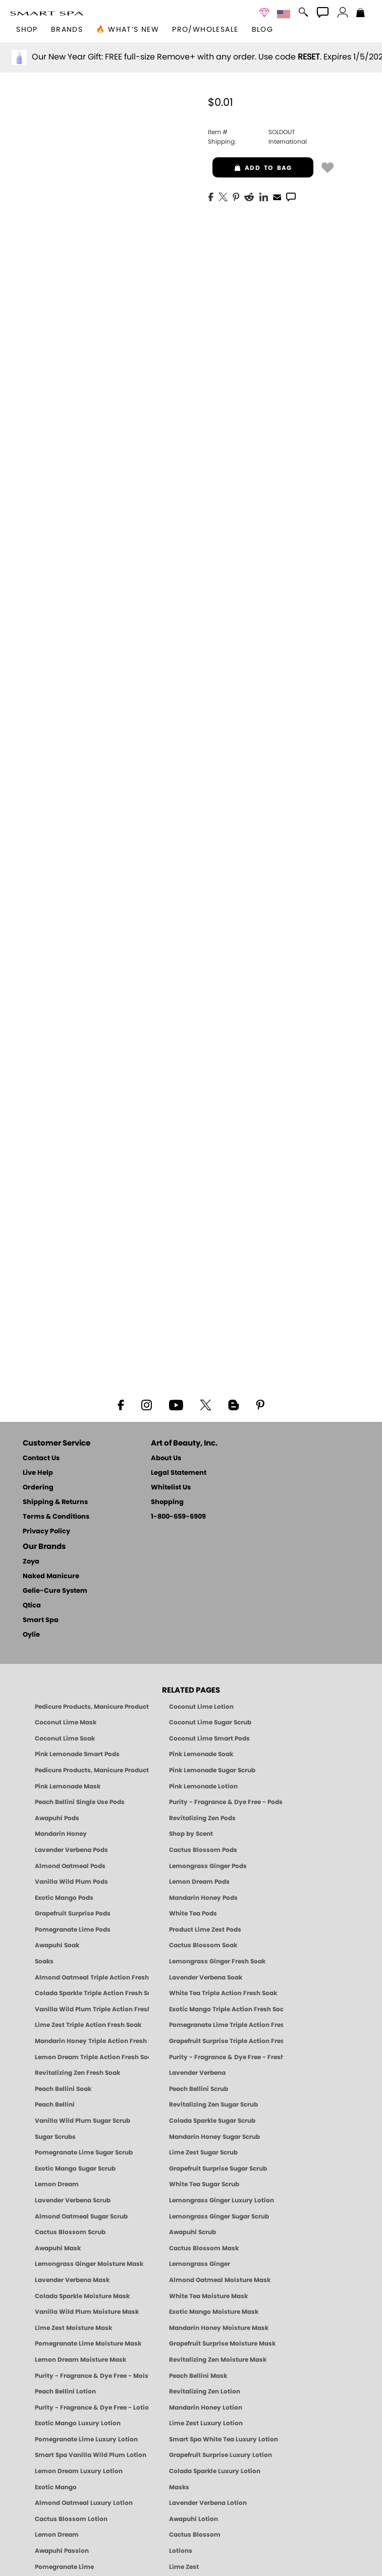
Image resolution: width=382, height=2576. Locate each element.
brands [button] (67, 29)
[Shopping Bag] (360, 13)
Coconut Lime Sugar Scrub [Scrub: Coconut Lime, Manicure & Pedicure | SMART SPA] (210, 1722)
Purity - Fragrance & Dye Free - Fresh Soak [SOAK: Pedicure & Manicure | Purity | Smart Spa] (226, 2057)
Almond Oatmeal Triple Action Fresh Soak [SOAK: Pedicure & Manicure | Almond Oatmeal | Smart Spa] (92, 1977)
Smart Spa (41, 1620)
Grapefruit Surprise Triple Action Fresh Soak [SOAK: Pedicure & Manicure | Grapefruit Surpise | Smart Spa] (226, 2041)
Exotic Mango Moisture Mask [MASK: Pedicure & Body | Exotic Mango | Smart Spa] (213, 2312)
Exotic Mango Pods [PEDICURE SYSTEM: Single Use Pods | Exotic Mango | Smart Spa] (64, 1898)
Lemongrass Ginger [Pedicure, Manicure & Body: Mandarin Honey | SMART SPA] (199, 2264)
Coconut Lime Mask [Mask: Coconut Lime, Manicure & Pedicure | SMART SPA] (65, 1722)
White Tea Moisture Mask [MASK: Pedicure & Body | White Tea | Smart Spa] (208, 2296)
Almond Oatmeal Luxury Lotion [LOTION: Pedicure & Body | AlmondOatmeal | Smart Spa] (84, 2503)
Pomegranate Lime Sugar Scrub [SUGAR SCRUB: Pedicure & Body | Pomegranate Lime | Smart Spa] (84, 2152)
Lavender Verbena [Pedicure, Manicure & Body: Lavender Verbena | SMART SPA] (197, 2073)
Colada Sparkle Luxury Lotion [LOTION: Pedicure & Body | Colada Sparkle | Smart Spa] (214, 2471)
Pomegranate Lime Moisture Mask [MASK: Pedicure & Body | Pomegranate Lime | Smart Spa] (88, 2344)
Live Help (38, 1473)
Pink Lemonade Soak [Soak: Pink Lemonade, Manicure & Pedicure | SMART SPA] (201, 1754)
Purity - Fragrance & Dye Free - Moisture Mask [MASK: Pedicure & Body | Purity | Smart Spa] (92, 2376)
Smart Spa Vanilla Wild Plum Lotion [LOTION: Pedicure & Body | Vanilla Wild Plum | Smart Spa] (90, 2455)
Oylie (31, 1635)
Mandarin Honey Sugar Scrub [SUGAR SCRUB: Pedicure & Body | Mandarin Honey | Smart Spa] (214, 2137)
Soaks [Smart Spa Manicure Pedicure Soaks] (44, 1961)
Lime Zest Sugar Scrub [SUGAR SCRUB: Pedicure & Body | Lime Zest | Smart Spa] (203, 2152)
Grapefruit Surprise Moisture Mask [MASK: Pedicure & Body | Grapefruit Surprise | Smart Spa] (222, 2344)
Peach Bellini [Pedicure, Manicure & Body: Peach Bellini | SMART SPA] (55, 2105)
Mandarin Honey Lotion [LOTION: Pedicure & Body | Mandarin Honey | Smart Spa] (205, 2408)
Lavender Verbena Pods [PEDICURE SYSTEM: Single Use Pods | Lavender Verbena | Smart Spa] (71, 1850)
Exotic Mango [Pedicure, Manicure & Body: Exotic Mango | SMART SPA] (56, 2487)
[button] (46, 13)
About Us (166, 1458)
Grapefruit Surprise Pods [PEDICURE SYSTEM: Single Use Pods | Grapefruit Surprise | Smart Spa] (73, 1913)
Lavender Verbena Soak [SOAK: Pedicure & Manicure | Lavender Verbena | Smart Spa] (205, 1977)
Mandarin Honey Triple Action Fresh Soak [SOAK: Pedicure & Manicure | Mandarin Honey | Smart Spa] (92, 2041)
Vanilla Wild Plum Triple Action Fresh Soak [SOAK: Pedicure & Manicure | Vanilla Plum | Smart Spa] (92, 2009)
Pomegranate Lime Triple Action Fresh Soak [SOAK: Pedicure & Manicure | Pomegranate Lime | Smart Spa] (226, 2025)
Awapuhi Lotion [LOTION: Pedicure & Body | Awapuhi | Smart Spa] (193, 2519)
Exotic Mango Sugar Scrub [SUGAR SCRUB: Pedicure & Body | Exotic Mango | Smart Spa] (75, 2169)
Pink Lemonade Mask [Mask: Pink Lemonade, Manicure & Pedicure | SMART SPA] (67, 1786)
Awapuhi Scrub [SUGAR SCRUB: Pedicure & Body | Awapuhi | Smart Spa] (192, 2232)
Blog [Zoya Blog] (263, 29)
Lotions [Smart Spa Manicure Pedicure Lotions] (180, 2551)
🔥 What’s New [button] (127, 29)
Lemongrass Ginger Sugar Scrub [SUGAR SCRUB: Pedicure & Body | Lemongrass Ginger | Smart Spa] (219, 2216)
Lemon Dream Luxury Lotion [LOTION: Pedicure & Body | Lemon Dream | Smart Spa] (79, 2471)
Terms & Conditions (56, 1517)
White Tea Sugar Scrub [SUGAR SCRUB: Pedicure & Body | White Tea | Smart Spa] (204, 2184)
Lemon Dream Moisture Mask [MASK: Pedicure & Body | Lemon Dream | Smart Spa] (80, 2360)
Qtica (32, 1605)
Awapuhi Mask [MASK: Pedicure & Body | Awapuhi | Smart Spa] (58, 2248)
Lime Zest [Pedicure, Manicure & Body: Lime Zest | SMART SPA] (184, 2567)
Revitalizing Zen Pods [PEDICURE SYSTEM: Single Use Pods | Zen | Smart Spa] (202, 1818)
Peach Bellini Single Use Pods (80, 1802)
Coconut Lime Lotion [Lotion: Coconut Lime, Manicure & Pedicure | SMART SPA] (201, 1707)
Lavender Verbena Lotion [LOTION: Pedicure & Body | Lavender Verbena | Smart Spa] (208, 2503)
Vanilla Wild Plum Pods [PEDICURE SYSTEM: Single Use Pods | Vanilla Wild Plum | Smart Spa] (71, 1882)
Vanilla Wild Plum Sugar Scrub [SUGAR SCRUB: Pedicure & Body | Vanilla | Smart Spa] (82, 2121)
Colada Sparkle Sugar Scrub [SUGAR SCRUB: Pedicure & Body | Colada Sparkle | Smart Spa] (212, 2121)
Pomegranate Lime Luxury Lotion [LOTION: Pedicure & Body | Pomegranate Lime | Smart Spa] (86, 2439)
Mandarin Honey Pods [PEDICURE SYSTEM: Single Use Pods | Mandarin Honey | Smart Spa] (203, 1898)
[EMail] (277, 196)
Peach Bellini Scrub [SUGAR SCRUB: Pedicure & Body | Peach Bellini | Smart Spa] (198, 2089)
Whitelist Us (171, 1487)
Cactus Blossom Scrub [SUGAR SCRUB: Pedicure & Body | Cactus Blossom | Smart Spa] (70, 2232)
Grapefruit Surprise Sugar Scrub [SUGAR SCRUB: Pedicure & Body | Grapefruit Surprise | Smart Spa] (218, 2169)
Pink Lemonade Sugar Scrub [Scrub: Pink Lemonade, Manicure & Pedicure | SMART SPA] (212, 1770)
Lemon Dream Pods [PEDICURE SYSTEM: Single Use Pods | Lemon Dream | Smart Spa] (199, 1882)
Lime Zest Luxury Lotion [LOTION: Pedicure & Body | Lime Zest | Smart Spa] (206, 2423)
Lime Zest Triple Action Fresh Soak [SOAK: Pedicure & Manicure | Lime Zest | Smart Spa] (88, 2025)
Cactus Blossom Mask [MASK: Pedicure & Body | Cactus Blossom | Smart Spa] (204, 2248)
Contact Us (41, 1458)
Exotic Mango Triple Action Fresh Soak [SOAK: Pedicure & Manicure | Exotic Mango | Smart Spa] (226, 2009)
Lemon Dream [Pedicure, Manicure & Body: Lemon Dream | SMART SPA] (57, 2535)
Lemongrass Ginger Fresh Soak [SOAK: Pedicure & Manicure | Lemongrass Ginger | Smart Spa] (217, 1961)
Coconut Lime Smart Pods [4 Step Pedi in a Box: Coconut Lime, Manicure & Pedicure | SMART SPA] (209, 1738)
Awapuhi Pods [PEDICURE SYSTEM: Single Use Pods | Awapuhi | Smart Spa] (57, 1818)
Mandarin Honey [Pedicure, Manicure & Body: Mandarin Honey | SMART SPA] (61, 1834)
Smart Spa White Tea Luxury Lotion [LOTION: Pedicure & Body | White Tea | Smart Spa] (223, 2439)
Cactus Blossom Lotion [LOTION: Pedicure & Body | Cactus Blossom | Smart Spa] (71, 2519)
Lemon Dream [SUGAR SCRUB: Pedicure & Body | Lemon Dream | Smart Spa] (57, 2184)
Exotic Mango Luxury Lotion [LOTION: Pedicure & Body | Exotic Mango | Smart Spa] (78, 2423)
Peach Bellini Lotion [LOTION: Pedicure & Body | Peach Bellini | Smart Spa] (65, 2391)
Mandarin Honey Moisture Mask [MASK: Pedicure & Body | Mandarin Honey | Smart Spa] (218, 2328)
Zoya (31, 1562)
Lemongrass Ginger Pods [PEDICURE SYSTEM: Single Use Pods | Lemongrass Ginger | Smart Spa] (208, 1866)
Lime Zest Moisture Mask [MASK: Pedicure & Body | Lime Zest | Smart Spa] (73, 2328)
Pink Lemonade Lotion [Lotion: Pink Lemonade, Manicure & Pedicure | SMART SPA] (203, 1786)
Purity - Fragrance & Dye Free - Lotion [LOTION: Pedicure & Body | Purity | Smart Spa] (92, 2408)
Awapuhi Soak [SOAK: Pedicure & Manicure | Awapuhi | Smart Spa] (57, 1945)
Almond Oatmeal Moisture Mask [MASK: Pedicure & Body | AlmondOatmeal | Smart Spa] (219, 2280)
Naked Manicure (51, 1576)
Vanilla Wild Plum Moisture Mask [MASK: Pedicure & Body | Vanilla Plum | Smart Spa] (87, 2312)
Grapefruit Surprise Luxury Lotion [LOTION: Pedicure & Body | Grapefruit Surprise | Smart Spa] (220, 2455)
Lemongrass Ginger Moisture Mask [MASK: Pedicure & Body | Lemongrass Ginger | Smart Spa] (89, 2264)
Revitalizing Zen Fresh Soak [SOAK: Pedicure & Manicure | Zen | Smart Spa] (77, 2073)
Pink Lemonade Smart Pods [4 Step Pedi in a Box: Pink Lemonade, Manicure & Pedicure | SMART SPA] (77, 1754)
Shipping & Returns (55, 1502)
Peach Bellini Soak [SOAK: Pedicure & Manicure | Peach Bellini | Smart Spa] (63, 2089)
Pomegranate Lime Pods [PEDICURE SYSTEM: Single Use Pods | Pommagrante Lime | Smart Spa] (73, 1930)
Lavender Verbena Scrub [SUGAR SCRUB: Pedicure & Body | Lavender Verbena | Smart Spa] (73, 2200)
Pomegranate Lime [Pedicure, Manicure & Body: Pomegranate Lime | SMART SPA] (64, 2567)
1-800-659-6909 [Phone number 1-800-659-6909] (178, 1517)
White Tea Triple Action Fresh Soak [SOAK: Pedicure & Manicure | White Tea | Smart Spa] (223, 1993)
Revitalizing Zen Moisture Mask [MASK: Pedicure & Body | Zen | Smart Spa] (217, 2360)
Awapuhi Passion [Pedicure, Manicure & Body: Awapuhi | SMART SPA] (62, 2551)
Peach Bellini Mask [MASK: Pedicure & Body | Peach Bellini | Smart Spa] (198, 2376)
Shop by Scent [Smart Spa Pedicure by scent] (191, 1834)
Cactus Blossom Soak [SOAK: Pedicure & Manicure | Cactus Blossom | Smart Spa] (203, 1945)
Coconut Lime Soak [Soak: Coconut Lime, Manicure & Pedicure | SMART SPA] (65, 1738)
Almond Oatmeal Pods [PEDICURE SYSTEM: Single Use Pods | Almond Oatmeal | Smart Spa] (70, 1866)
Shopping (167, 1502)
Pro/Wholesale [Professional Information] (205, 29)
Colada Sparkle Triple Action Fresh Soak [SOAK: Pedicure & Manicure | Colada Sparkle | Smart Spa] (92, 1993)
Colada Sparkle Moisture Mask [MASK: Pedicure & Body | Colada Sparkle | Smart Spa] (82, 2296)
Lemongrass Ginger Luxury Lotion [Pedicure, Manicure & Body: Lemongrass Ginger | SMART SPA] (221, 2200)
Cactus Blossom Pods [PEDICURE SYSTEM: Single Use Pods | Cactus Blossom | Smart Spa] (203, 1850)
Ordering (38, 1487)
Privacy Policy (46, 1531)
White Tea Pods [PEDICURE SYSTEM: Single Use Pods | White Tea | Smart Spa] (193, 1913)
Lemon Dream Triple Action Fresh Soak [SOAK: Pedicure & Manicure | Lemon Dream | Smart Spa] (92, 2057)
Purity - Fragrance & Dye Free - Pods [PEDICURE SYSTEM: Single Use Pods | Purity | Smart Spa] (226, 1802)
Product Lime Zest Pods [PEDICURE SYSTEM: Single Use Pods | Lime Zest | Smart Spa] (205, 1930)
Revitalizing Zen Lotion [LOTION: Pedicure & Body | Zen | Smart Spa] (204, 2391)
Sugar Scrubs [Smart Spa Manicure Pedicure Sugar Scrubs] (55, 2137)
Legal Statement (178, 1473)
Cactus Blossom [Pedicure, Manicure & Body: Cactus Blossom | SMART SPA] (195, 2535)
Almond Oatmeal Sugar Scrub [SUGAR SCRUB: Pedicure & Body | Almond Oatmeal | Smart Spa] (81, 2216)
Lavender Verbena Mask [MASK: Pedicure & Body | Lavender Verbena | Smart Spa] (72, 2280)
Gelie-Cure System (55, 1591)
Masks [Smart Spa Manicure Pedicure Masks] (179, 2487)
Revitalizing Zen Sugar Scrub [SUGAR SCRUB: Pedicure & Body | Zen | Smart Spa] (213, 2105)
